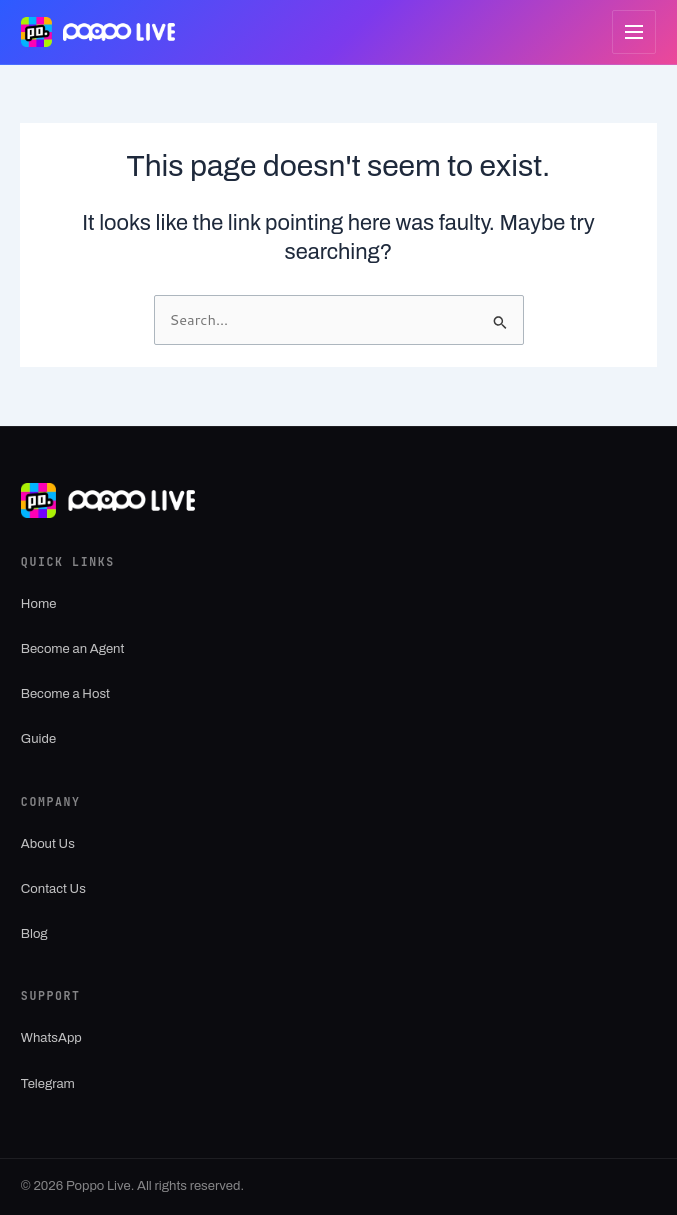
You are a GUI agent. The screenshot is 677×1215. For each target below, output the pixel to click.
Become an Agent (73, 649)
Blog (34, 934)
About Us (48, 844)
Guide (38, 739)
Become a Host (65, 694)
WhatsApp (51, 1038)
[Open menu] (634, 32)
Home (39, 604)
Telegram (48, 1084)
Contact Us (53, 889)
